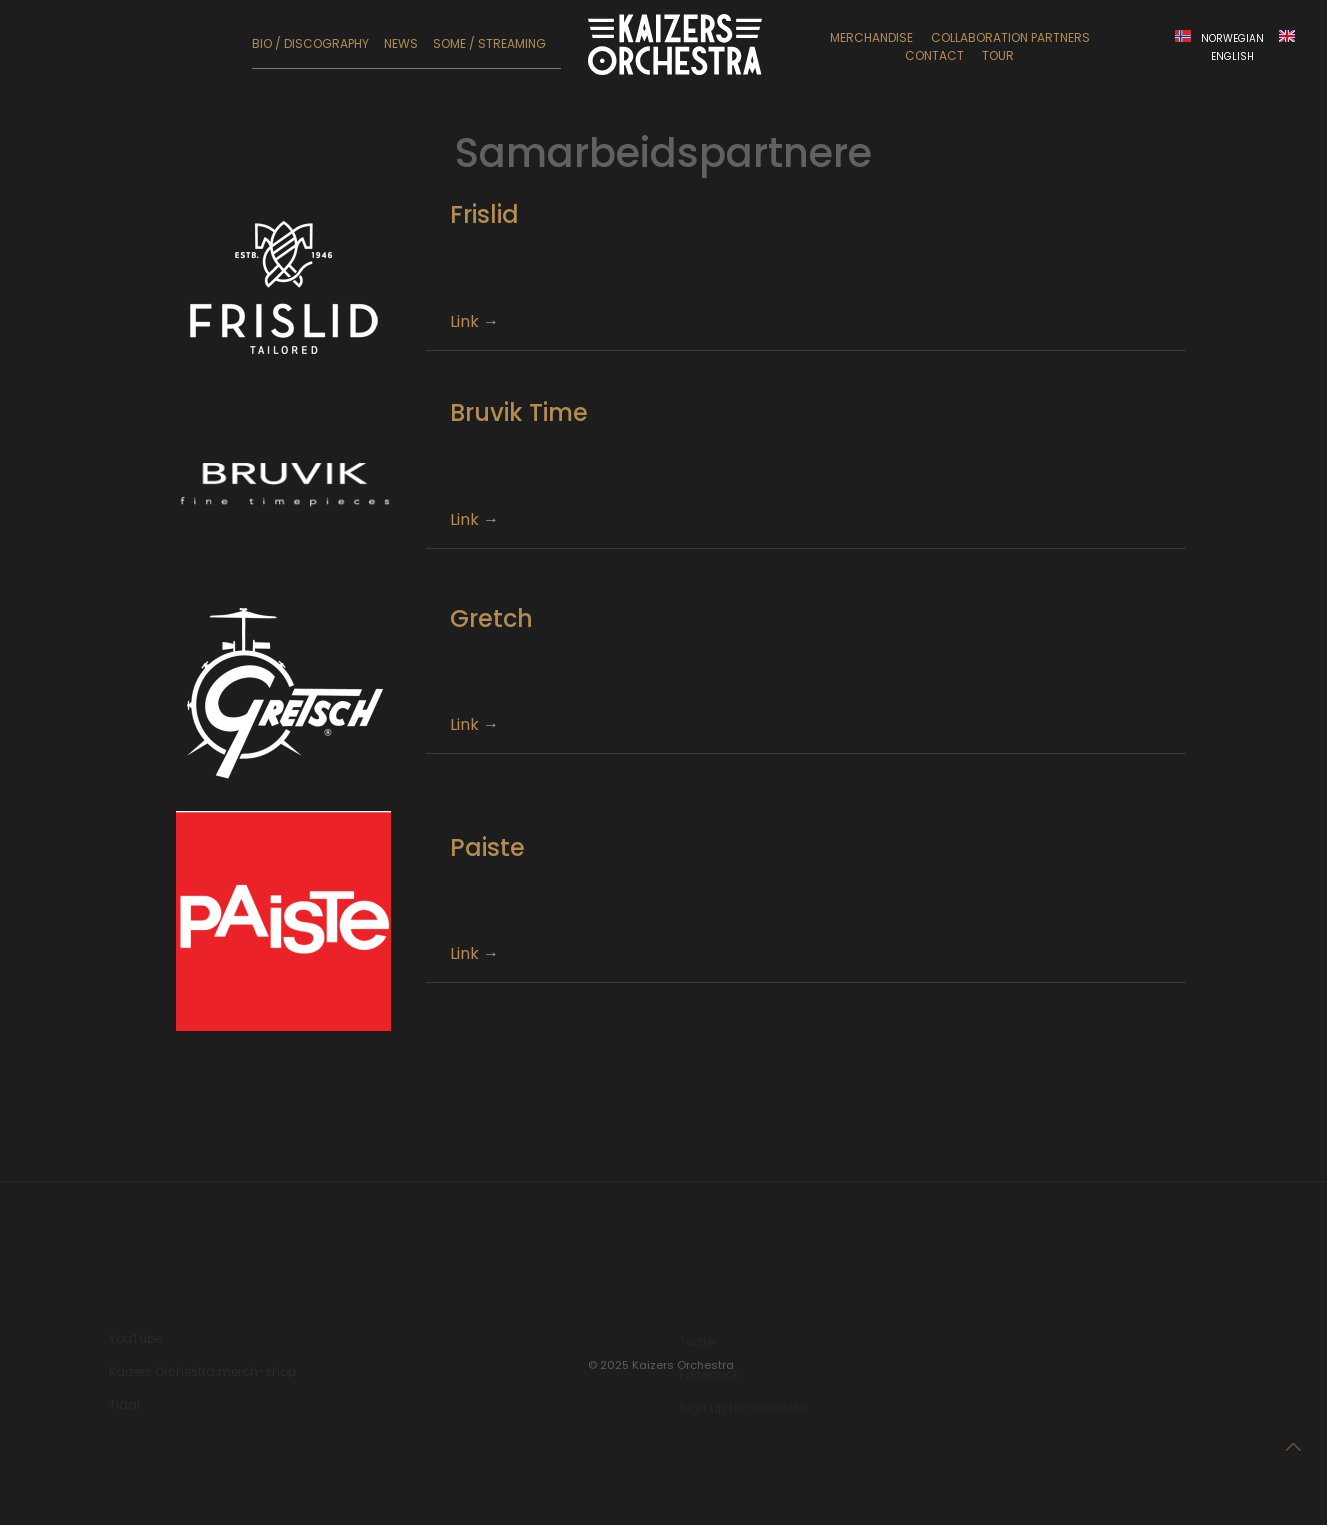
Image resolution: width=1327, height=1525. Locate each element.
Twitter (698, 1343)
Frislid (484, 214)
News (401, 43)
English (1232, 56)
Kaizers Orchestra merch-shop (202, 1374)
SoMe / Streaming (489, 43)
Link (464, 321)
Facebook (709, 1376)
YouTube (135, 1341)
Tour (998, 55)
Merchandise (871, 37)
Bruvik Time (519, 412)
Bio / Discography (310, 43)
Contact (934, 55)
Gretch (491, 618)
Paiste (487, 847)
